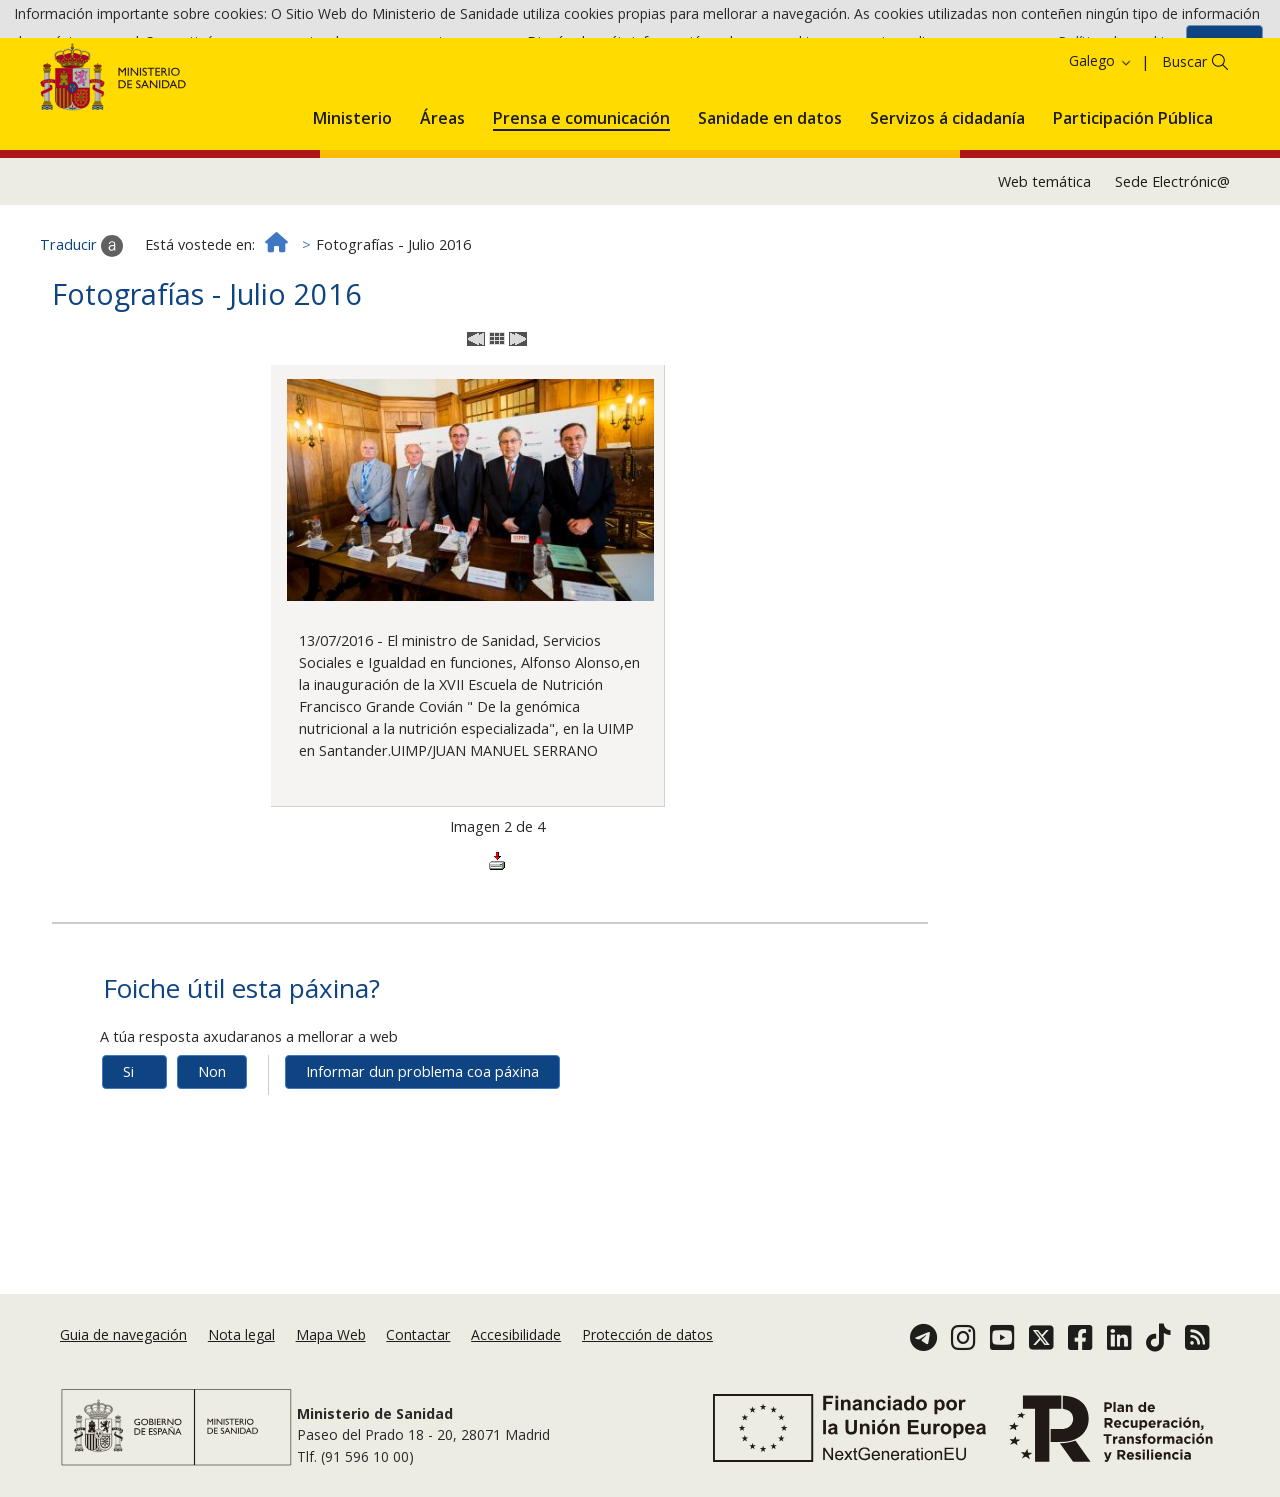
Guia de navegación (123, 1340)
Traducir (81, 319)
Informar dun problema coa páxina (422, 1144)
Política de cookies (1118, 47)
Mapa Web (331, 1340)
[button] (352, 188)
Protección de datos (647, 1340)
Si (128, 1144)
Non (212, 1144)
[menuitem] (352, 188)
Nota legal (241, 1340)
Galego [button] (1101, 134)
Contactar (418, 1340)
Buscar (1184, 135)
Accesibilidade (516, 1340)
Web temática (1044, 254)
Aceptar (1224, 48)
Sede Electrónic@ (1172, 254)
